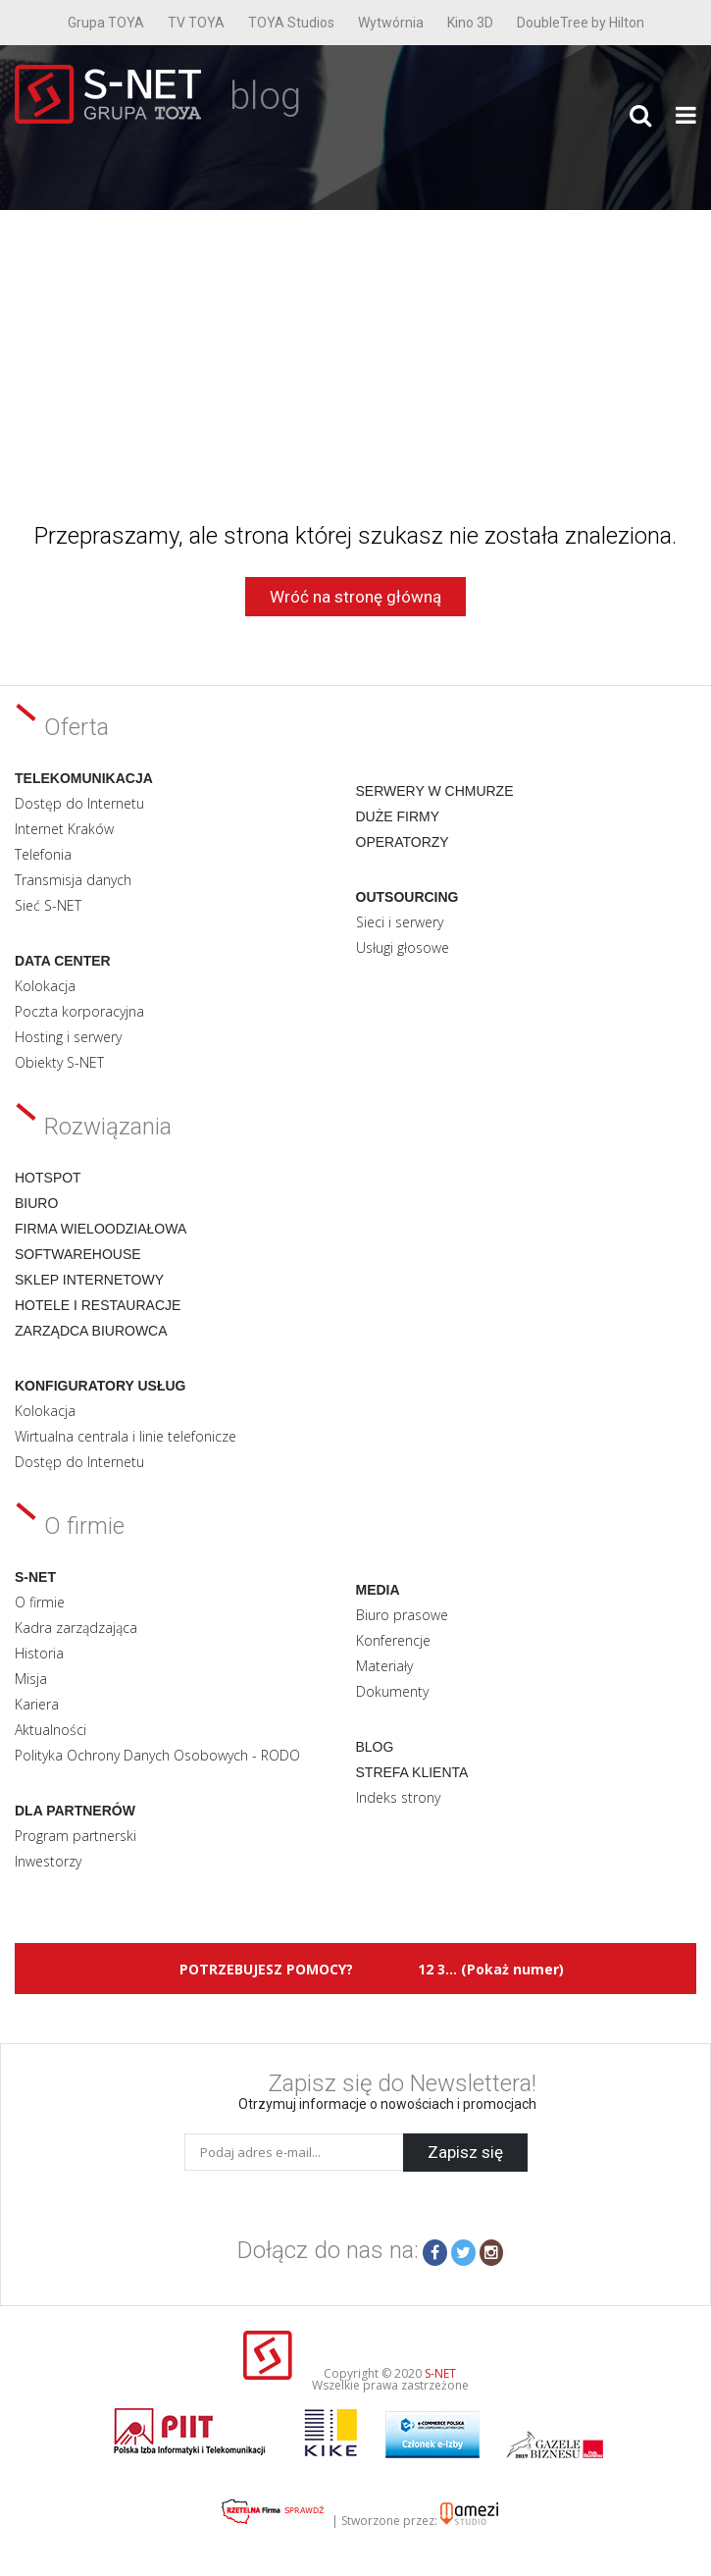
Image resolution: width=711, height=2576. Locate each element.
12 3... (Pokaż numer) (491, 1969)
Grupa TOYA (106, 22)
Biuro (36, 1203)
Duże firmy (398, 816)
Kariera (37, 1704)
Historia (39, 1653)
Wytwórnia (391, 22)
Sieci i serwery (399, 922)
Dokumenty (392, 1691)
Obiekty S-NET (59, 1062)
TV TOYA (196, 22)
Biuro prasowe (402, 1614)
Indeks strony (398, 1797)
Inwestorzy (48, 1861)
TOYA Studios (291, 22)
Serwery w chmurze (435, 791)
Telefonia (43, 854)
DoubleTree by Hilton (580, 22)
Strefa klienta (412, 1772)
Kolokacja (45, 985)
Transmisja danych (73, 879)
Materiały (384, 1665)
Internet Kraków (64, 828)
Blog (375, 1747)
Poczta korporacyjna (79, 1011)
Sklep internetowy (89, 1280)
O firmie (40, 1602)
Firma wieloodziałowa (100, 1228)
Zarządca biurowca (91, 1331)
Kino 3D (470, 22)
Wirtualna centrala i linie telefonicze (125, 1436)
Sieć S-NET (48, 905)
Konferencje (393, 1640)
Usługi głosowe (402, 947)
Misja (31, 1678)
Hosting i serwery (68, 1036)
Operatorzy (402, 842)
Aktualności (50, 1729)
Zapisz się (465, 2152)
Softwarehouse (78, 1254)
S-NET (440, 2373)
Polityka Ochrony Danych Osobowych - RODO (157, 1755)
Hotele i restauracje (97, 1305)
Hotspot (48, 1177)
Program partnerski (75, 1835)
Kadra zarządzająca (76, 1627)
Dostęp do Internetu (79, 803)
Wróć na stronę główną (355, 596)
